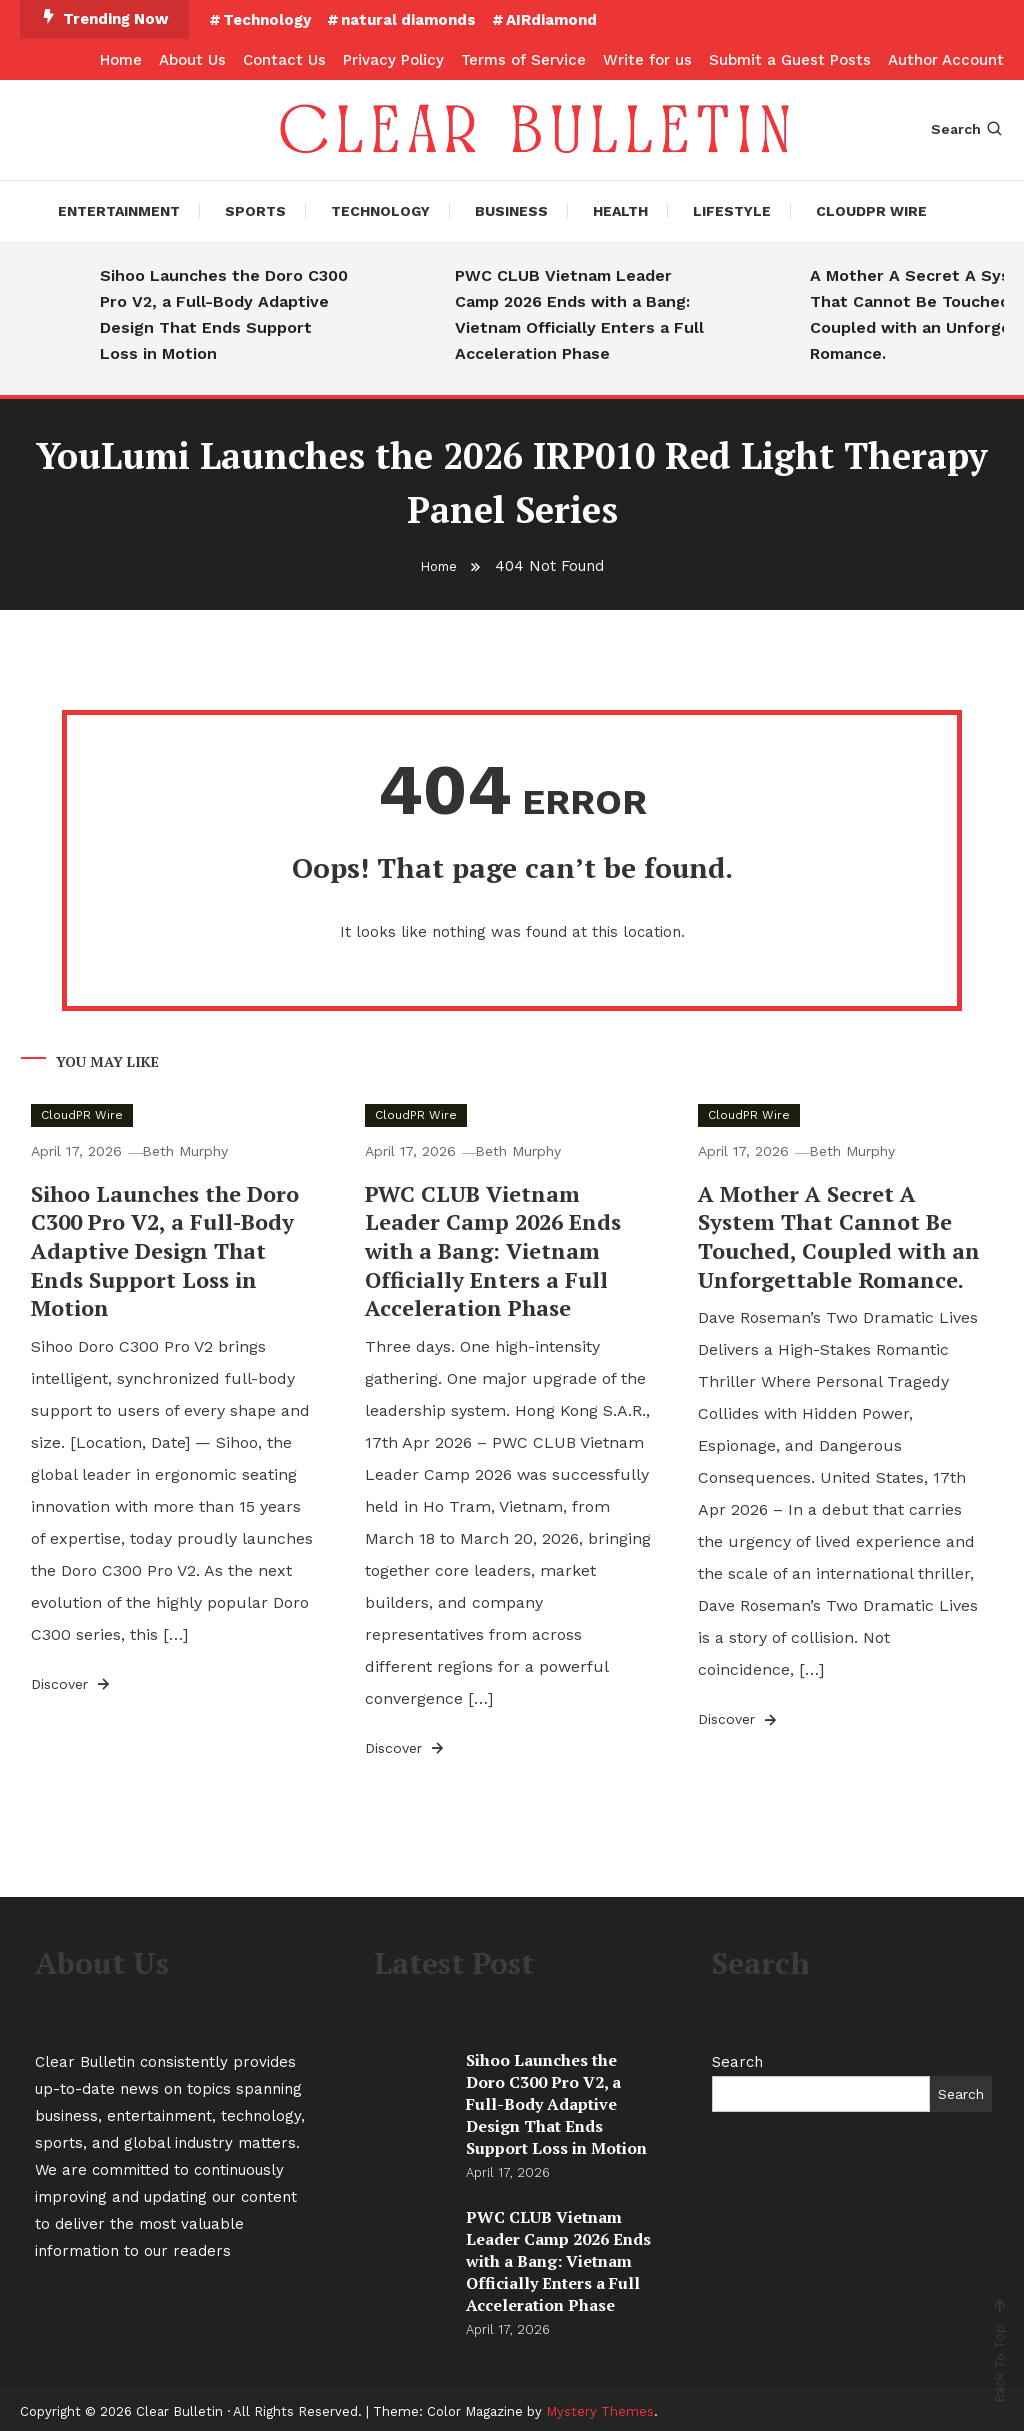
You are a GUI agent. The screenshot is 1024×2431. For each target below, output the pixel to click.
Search (967, 129)
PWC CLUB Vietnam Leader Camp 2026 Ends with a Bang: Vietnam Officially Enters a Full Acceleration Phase (579, 314)
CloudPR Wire (871, 211)
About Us (192, 60)
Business (511, 211)
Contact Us (284, 60)
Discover (72, 1680)
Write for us (647, 60)
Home (121, 60)
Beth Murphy (193, 1147)
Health (620, 211)
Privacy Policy (393, 60)
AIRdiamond (551, 20)
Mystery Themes (600, 2407)
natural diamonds (408, 20)
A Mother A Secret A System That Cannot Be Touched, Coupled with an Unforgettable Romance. (839, 1232)
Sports (255, 211)
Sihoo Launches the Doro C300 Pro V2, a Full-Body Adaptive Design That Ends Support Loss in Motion (224, 314)
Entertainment (119, 211)
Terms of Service (523, 60)
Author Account (946, 60)
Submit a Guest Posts (790, 60)
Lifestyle (732, 211)
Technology (267, 20)
